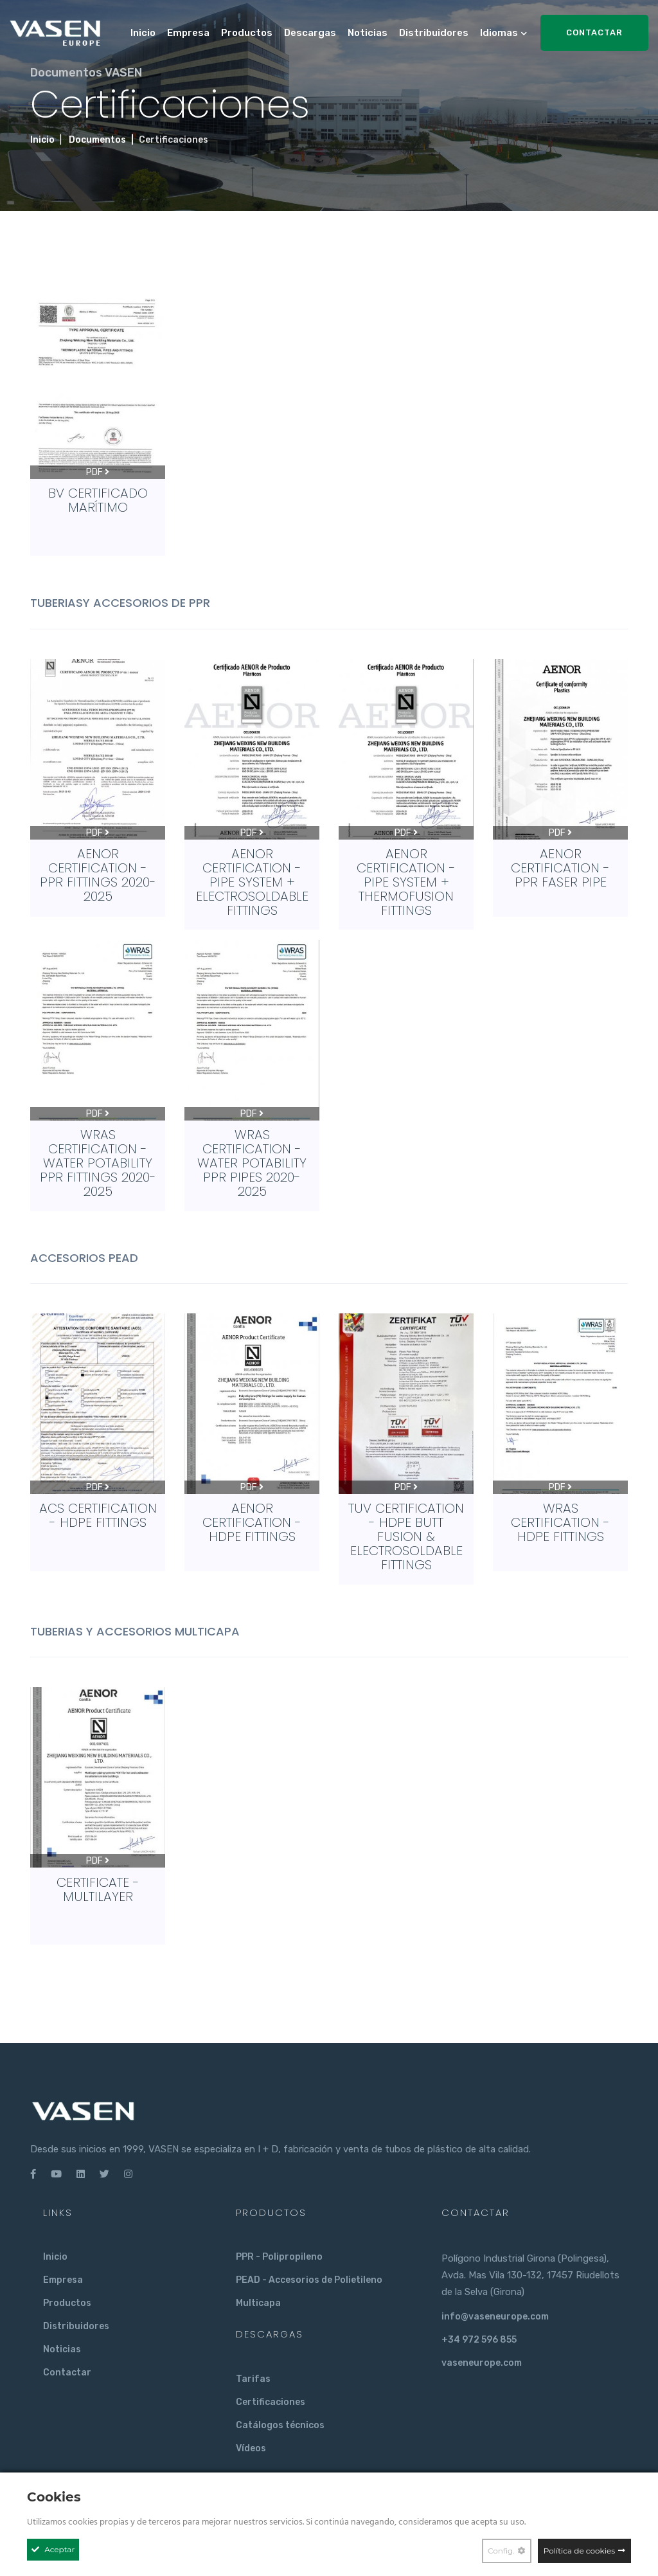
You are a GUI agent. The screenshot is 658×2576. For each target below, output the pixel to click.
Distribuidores (433, 33)
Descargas (310, 33)
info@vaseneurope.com (495, 2316)
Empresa (188, 33)
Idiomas (499, 33)
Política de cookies (579, 2550)
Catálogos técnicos (280, 2425)
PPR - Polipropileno (279, 2256)
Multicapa (258, 2303)
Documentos (97, 139)
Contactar (594, 32)
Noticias (367, 33)
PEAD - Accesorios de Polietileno (309, 2279)
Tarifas (253, 2378)
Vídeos (251, 2448)
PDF (97, 472)
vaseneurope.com (481, 2362)
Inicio (143, 33)
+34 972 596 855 (479, 2339)
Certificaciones (270, 2402)
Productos (246, 33)
